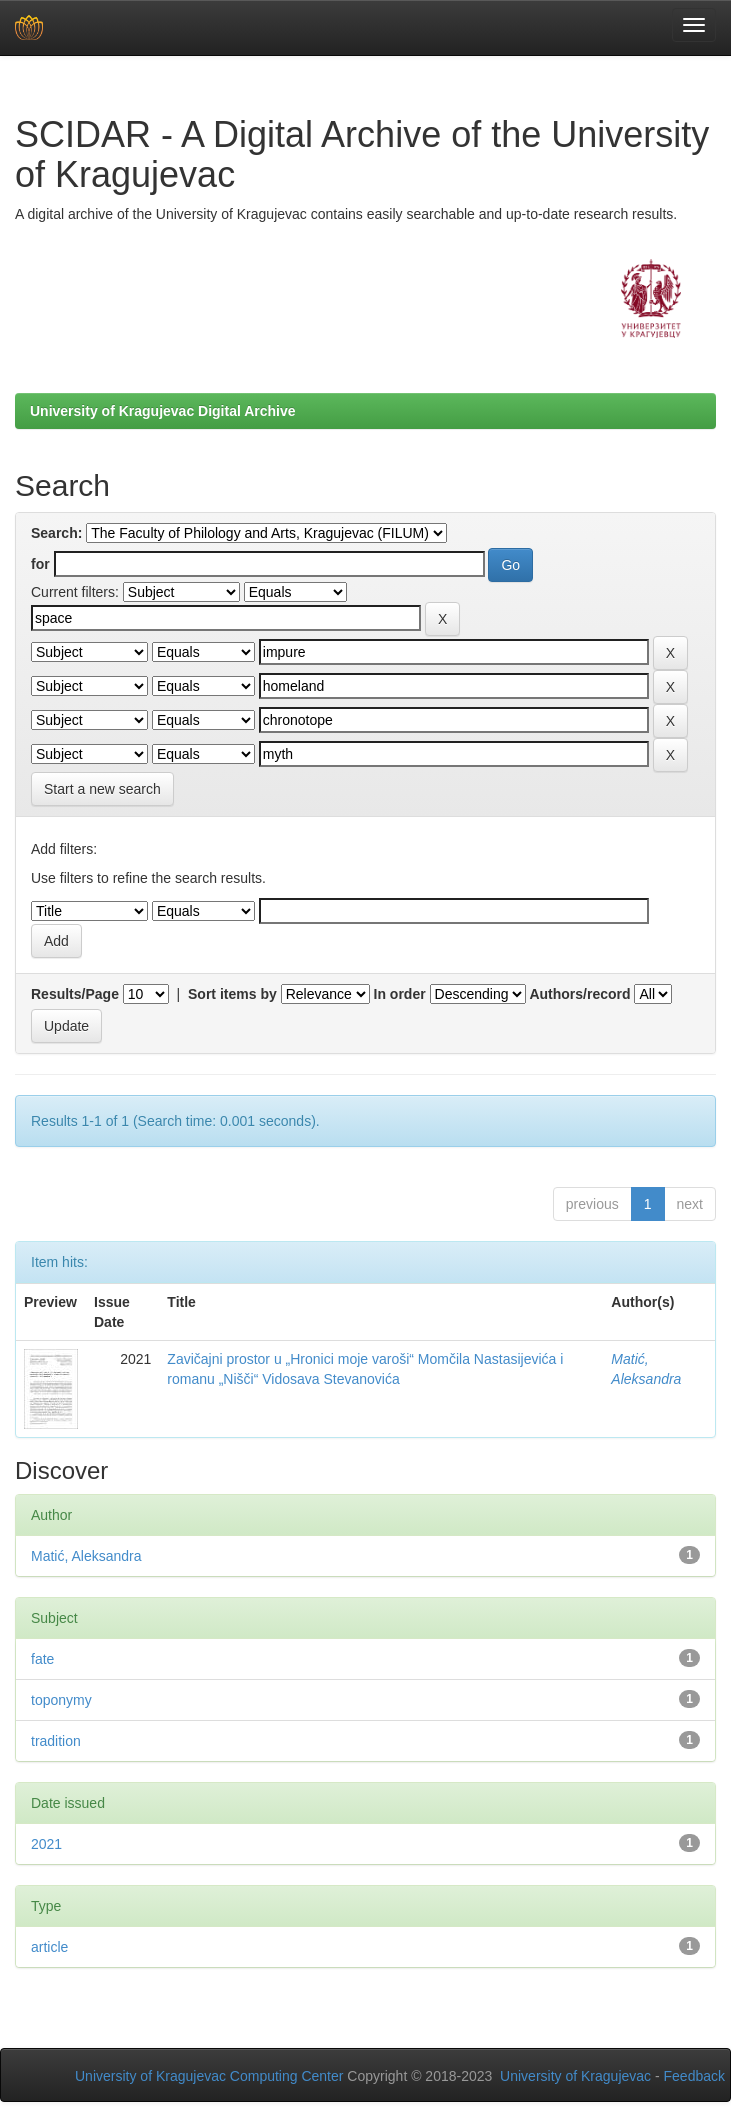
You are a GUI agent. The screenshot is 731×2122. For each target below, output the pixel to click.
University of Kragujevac (575, 2076)
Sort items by (232, 994)
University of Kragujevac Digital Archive (163, 411)
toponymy (61, 1700)
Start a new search (102, 789)
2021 (46, 1844)
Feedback (694, 2076)
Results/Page (75, 994)
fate (42, 1659)
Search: (56, 533)
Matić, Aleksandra (86, 1556)
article (49, 1947)
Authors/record (579, 994)
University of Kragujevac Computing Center (209, 2076)
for (40, 564)
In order (400, 994)
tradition (56, 1741)
